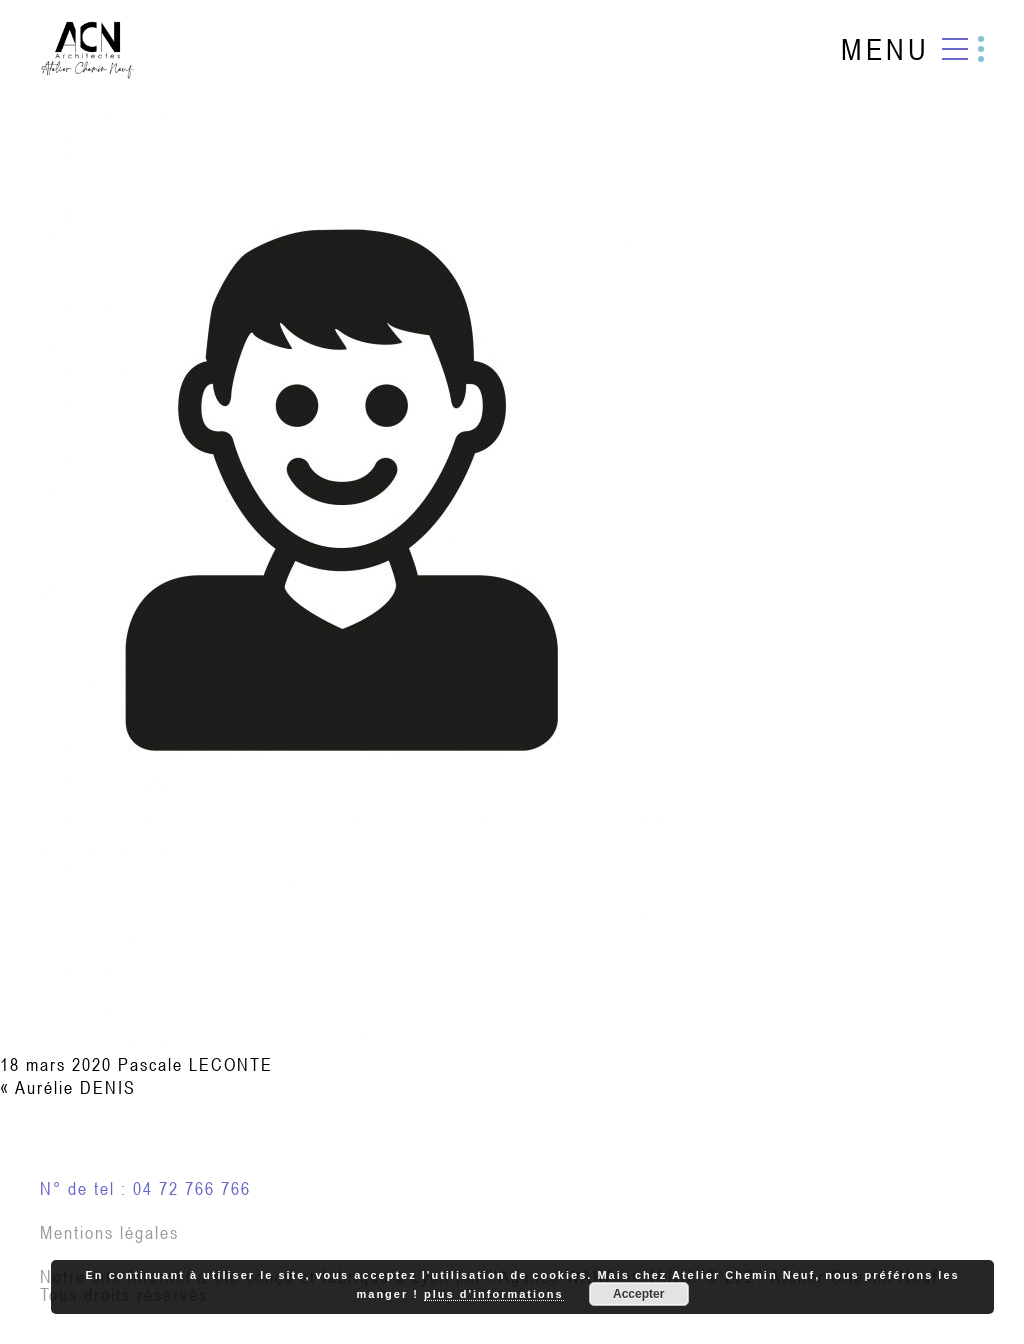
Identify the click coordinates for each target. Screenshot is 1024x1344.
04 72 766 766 (192, 1188)
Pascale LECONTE (195, 1064)
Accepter (638, 1294)
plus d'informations (494, 1294)
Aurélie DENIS (75, 1087)
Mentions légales (109, 1232)
